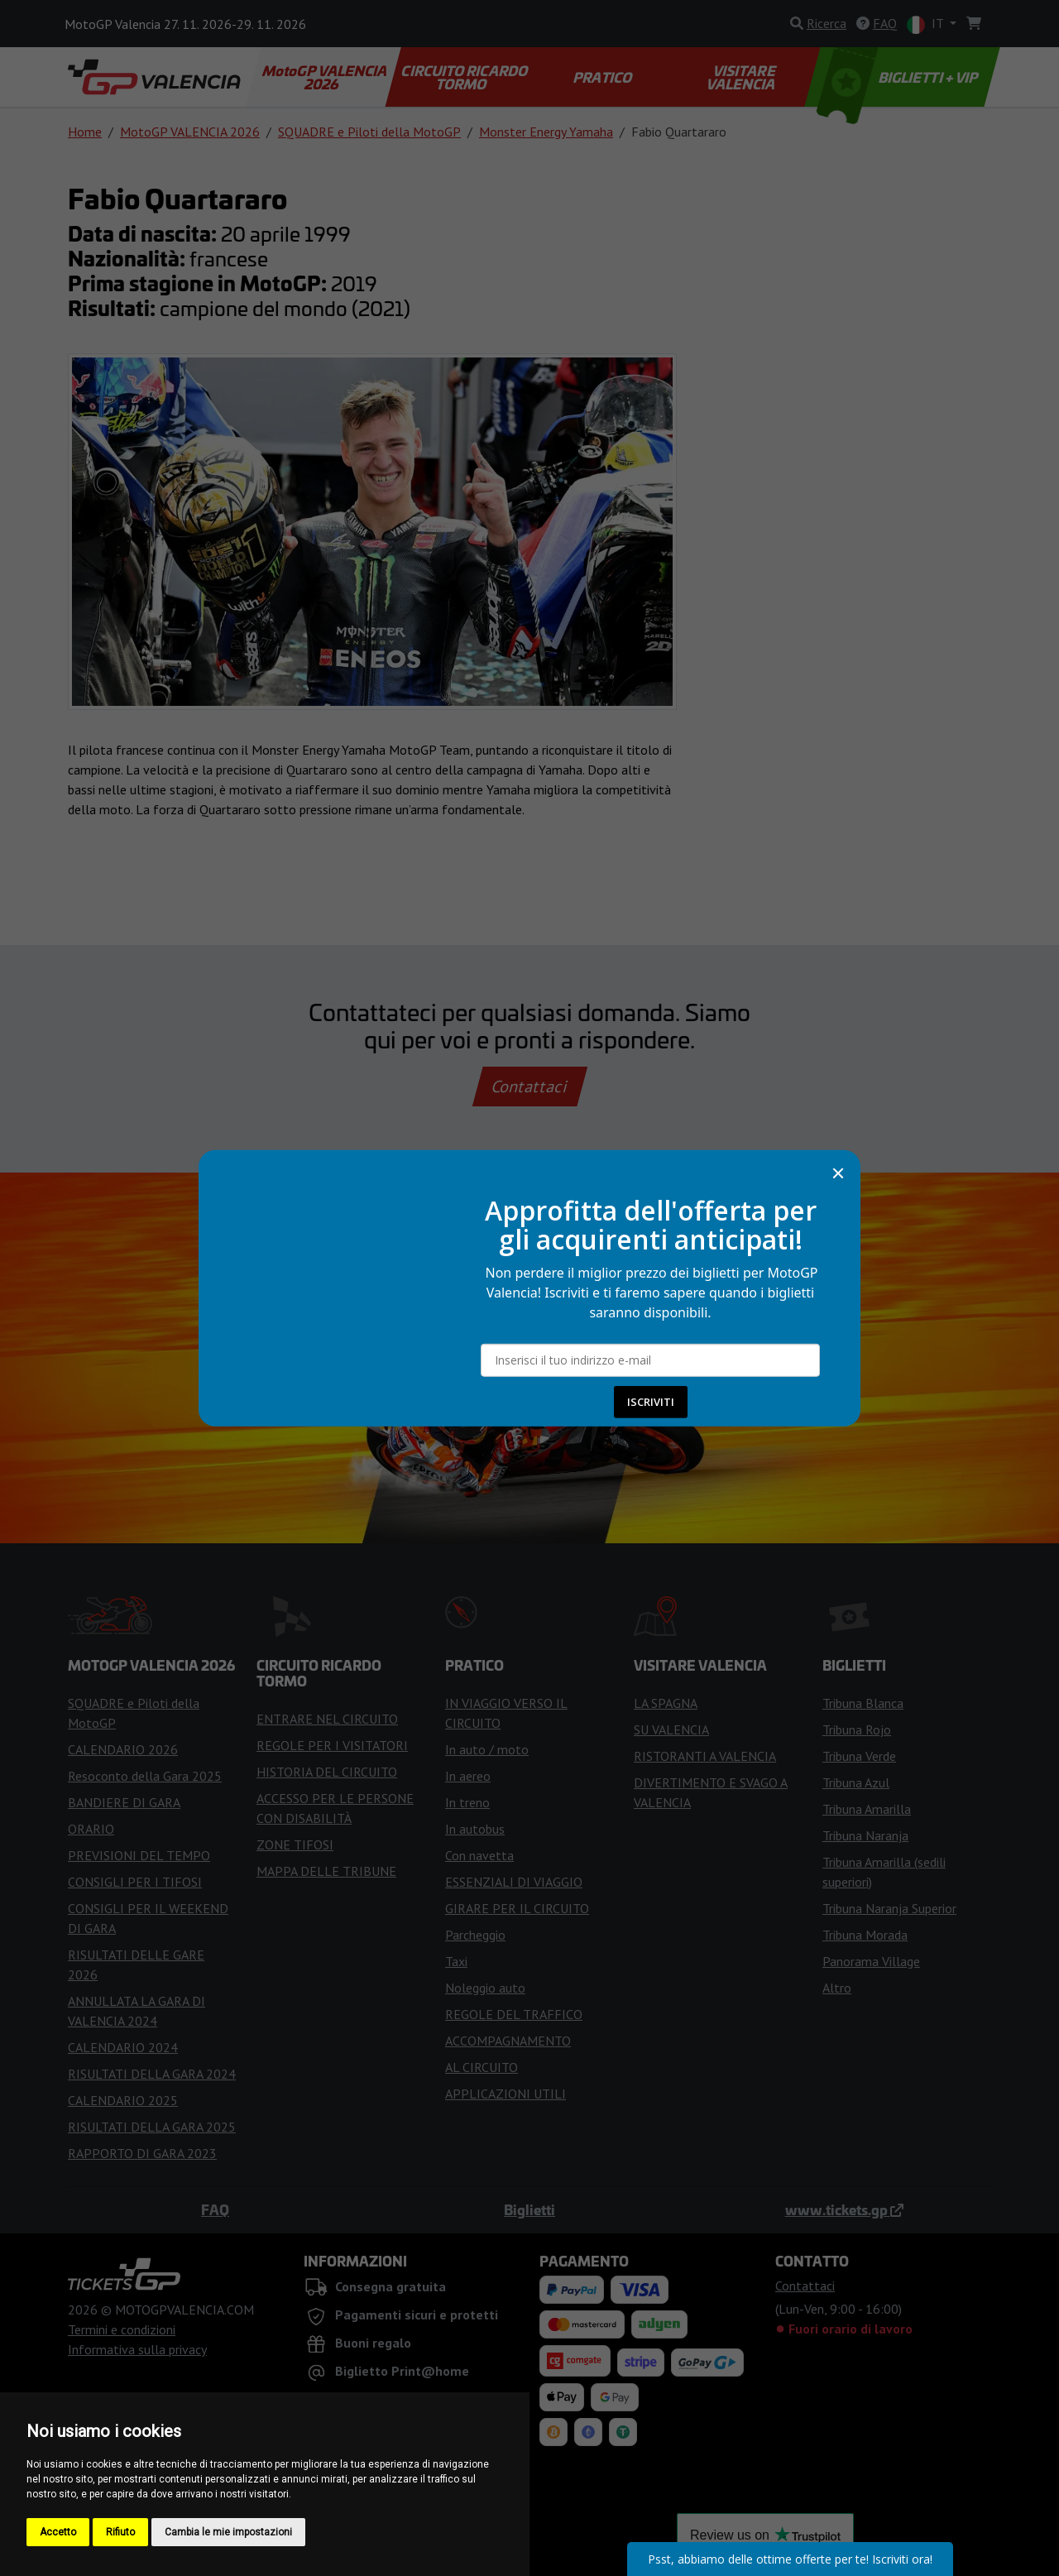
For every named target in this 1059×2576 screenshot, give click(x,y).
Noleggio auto (485, 1987)
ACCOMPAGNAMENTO (508, 2040)
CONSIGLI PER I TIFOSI (135, 1881)
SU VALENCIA (671, 1729)
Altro (836, 1987)
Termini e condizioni (121, 2329)
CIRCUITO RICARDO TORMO (465, 77)
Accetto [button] (58, 2532)
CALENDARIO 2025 (123, 2100)
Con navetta (479, 1855)
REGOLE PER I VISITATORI (332, 1745)
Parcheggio (475, 1934)
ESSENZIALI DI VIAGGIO (513, 1881)
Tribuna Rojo (856, 1729)
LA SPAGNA (665, 1703)
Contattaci (530, 1086)
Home (85, 131)
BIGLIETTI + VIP (899, 77)
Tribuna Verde (859, 1756)
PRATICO (604, 77)
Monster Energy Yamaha (546, 131)
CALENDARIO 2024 (123, 2047)
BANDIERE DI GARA (124, 1802)
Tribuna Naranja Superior (889, 1908)
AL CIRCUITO (481, 2067)
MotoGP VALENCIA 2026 (326, 77)
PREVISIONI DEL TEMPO (139, 1855)
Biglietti (529, 2209)
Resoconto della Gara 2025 (145, 1776)
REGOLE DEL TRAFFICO (513, 2014)
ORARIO (91, 1828)
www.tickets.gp (844, 2209)
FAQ (215, 2209)
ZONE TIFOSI (294, 1844)
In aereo (468, 1776)
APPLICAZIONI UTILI (505, 2093)
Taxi (456, 1961)
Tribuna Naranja (865, 1835)
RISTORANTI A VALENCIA (705, 1756)
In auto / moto (487, 1749)
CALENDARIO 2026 (123, 1749)
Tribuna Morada (865, 1934)
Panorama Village (871, 1961)
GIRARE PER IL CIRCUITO (517, 1908)
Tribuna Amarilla (866, 1809)
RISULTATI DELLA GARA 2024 (152, 2073)
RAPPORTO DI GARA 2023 (142, 2153)
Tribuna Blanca (862, 1703)
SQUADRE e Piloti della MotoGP (369, 131)
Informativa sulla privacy (137, 2349)
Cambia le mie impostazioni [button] (228, 2532)
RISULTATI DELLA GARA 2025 (152, 2126)
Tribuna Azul (855, 1782)
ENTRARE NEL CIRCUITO (327, 1718)
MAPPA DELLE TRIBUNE (326, 1871)
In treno (467, 1802)
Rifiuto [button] (120, 2532)
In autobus (475, 1828)
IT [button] (926, 24)
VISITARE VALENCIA (741, 77)
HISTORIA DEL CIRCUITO (326, 1771)
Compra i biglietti (530, 1358)
